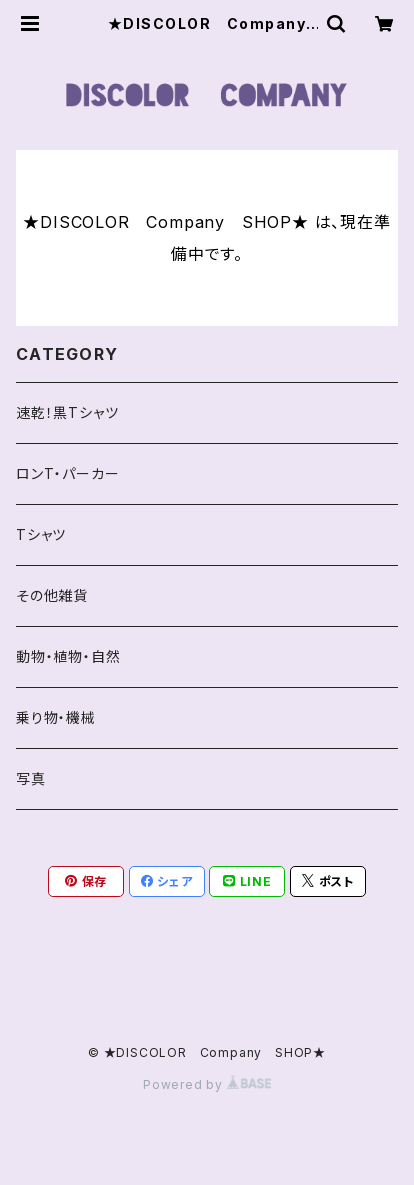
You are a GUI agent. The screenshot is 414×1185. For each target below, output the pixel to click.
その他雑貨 (52, 595)
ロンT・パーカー (67, 473)
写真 (31, 778)
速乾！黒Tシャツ (67, 412)
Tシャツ (41, 534)
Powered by (207, 1084)
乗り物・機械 (56, 717)
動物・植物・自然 (68, 656)
